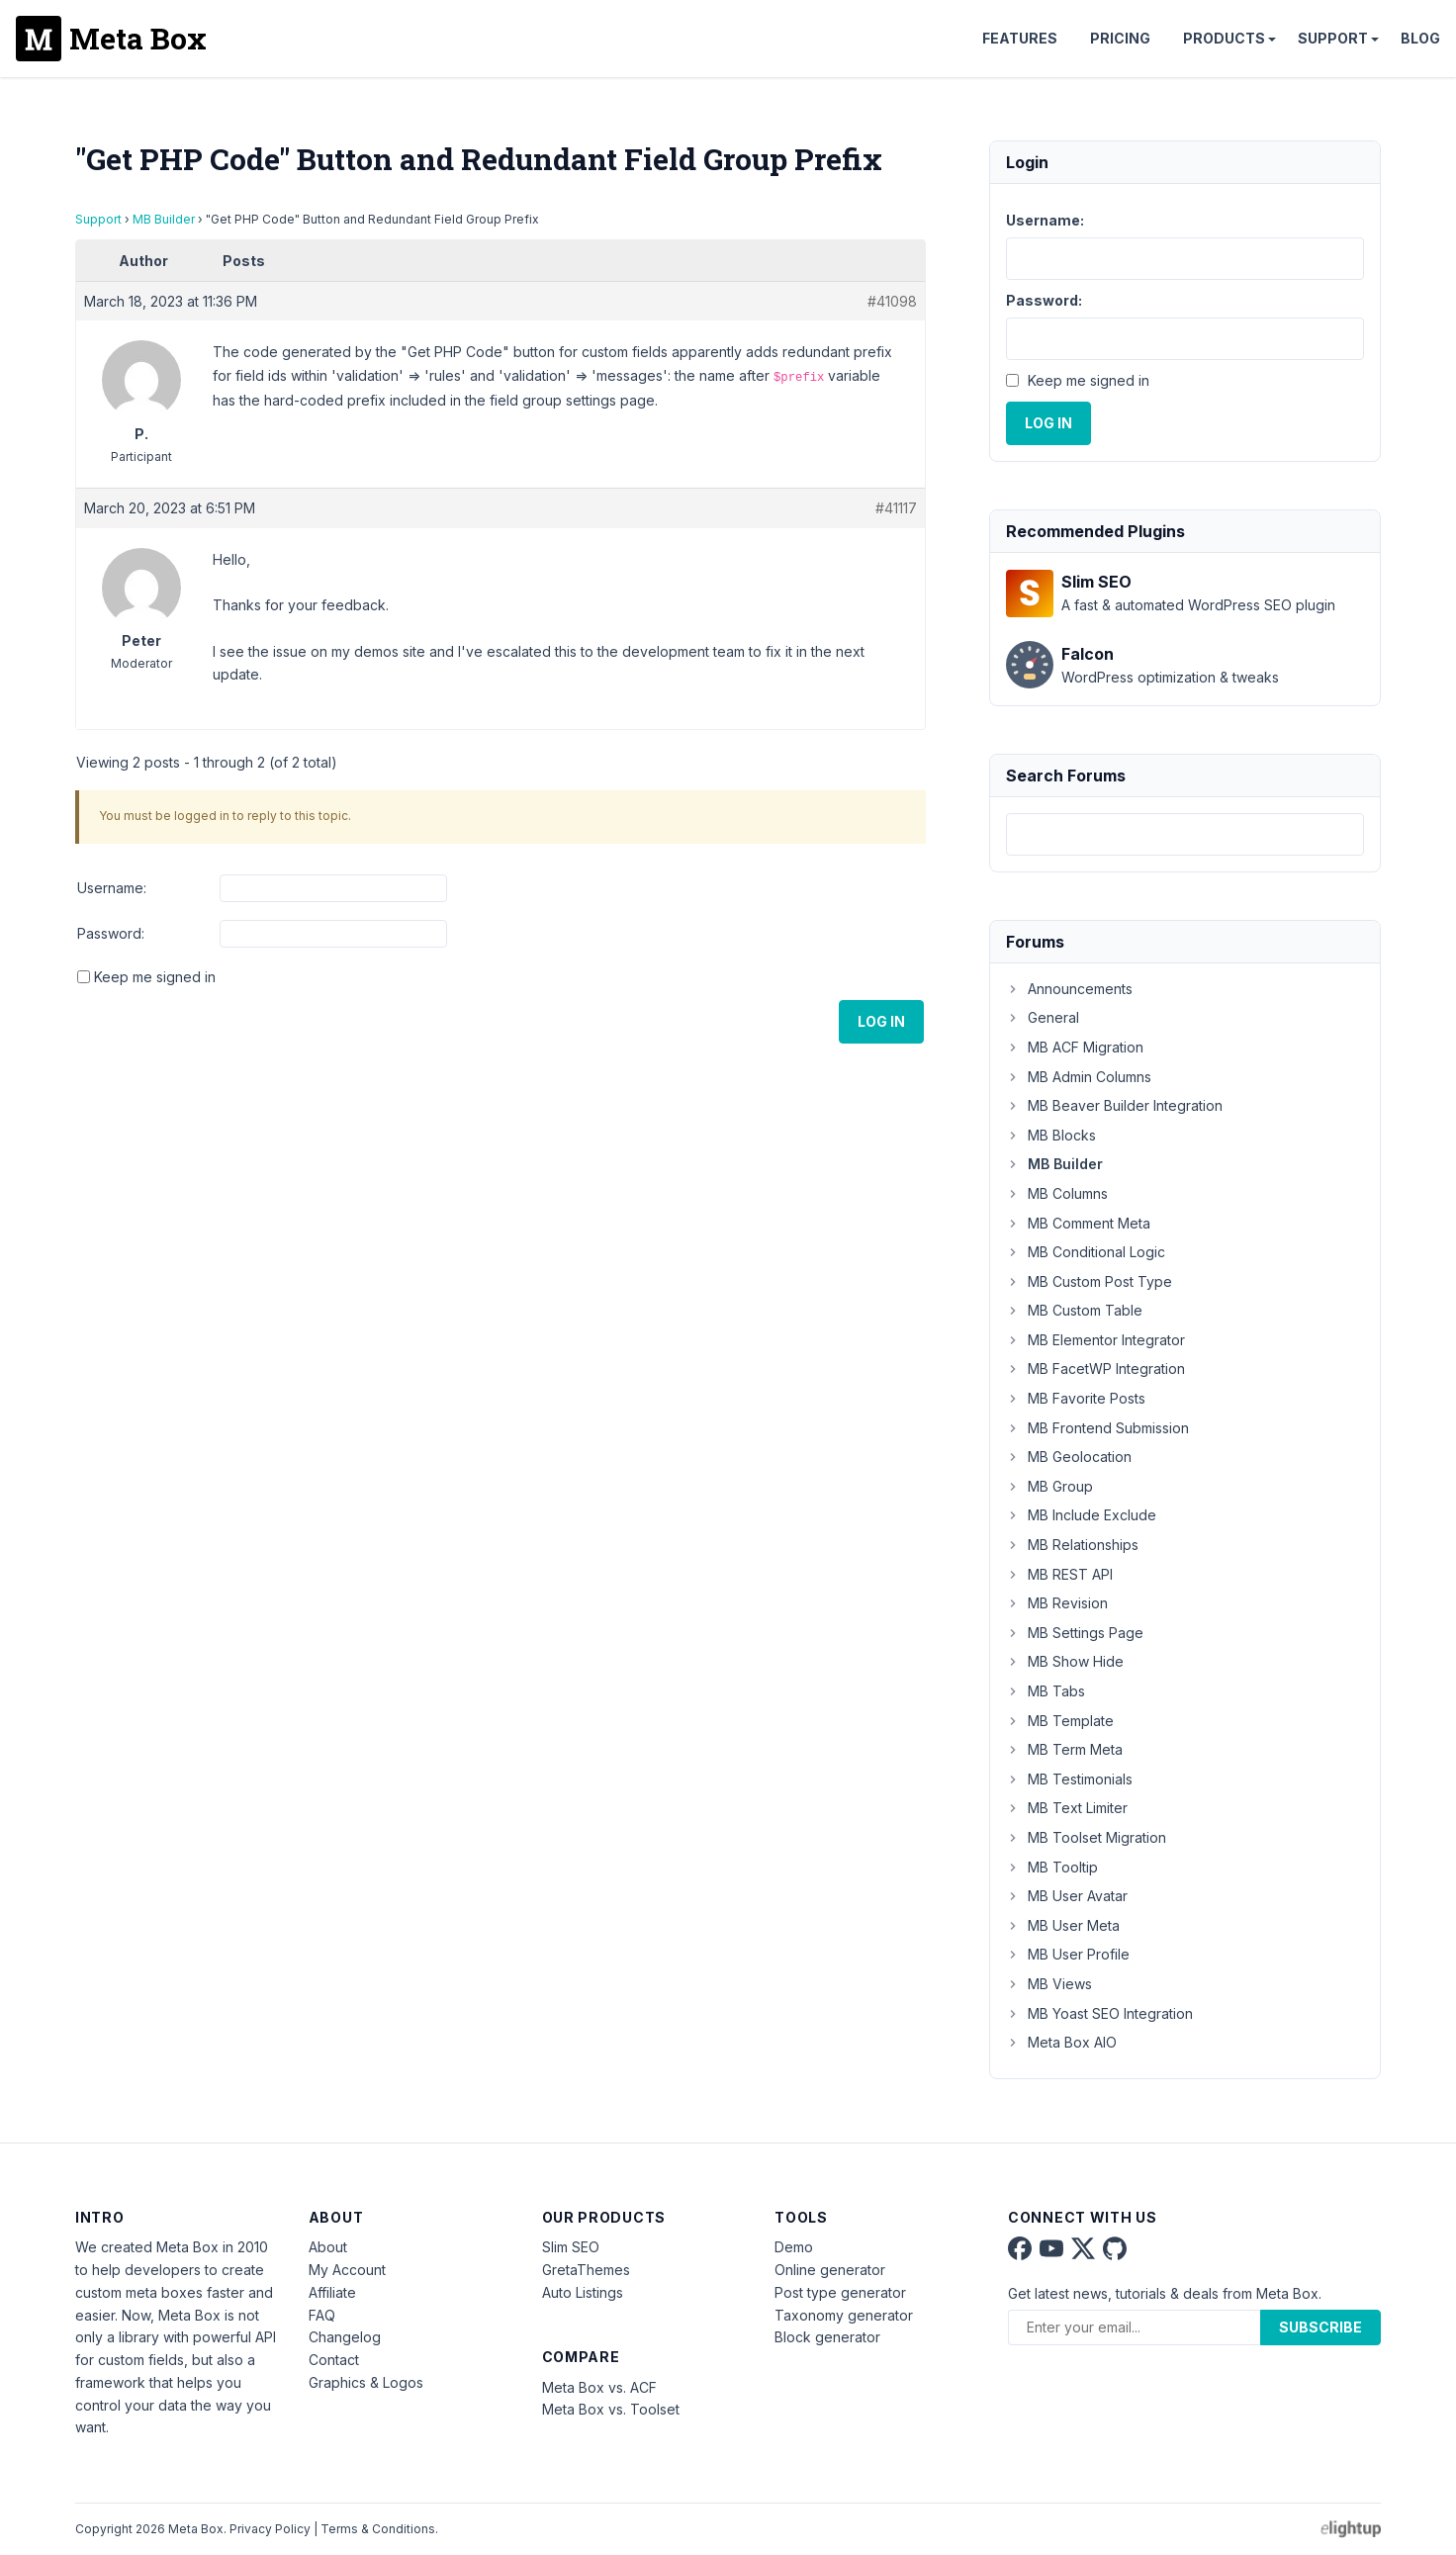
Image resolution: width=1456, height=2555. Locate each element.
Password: (110, 933)
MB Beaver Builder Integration (1114, 1105)
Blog (1420, 38)
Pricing (1120, 38)
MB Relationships (1072, 1544)
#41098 (892, 301)
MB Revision (1057, 1603)
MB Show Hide (1065, 1661)
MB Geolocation (1069, 1456)
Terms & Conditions (377, 2528)
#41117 (896, 508)
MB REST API (1059, 1574)
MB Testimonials (1069, 1779)
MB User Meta (1063, 1925)
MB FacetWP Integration (1095, 1368)
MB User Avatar (1067, 1895)
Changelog (345, 2336)
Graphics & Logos (366, 2382)
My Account (347, 2269)
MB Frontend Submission (1097, 1427)
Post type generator (840, 2292)
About (328, 2246)
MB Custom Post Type (1089, 1281)
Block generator (827, 2336)
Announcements (1069, 988)
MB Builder (164, 219)
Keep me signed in (155, 976)
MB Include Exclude (1081, 1514)
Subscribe (1320, 2327)
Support (1333, 38)
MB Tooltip (1052, 1867)
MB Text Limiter (1067, 1807)
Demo (793, 2246)
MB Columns (1057, 1193)
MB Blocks (1051, 1135)
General (1042, 1017)
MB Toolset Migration (1086, 1837)
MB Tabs (1045, 1691)
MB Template (1060, 1720)
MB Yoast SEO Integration (1099, 2013)
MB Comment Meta (1078, 1223)
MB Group (1049, 1486)
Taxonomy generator (843, 2315)
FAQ (322, 2315)
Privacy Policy (270, 2528)
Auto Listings (582, 2292)
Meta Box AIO (1061, 2042)
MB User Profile (1068, 1954)
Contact (334, 2359)
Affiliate (332, 2292)
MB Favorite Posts (1075, 1398)
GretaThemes (586, 2269)
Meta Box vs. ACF (599, 2387)
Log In (881, 1021)
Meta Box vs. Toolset (611, 2409)
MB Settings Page (1074, 1632)
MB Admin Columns (1078, 1076)
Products (1224, 38)
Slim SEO (570, 2246)
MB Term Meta (1064, 1749)
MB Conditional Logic (1085, 1251)
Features (1019, 38)
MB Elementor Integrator (1095, 1339)
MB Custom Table (1074, 1310)
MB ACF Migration (1074, 1047)
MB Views (1049, 1983)
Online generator (829, 2269)
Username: (111, 887)
